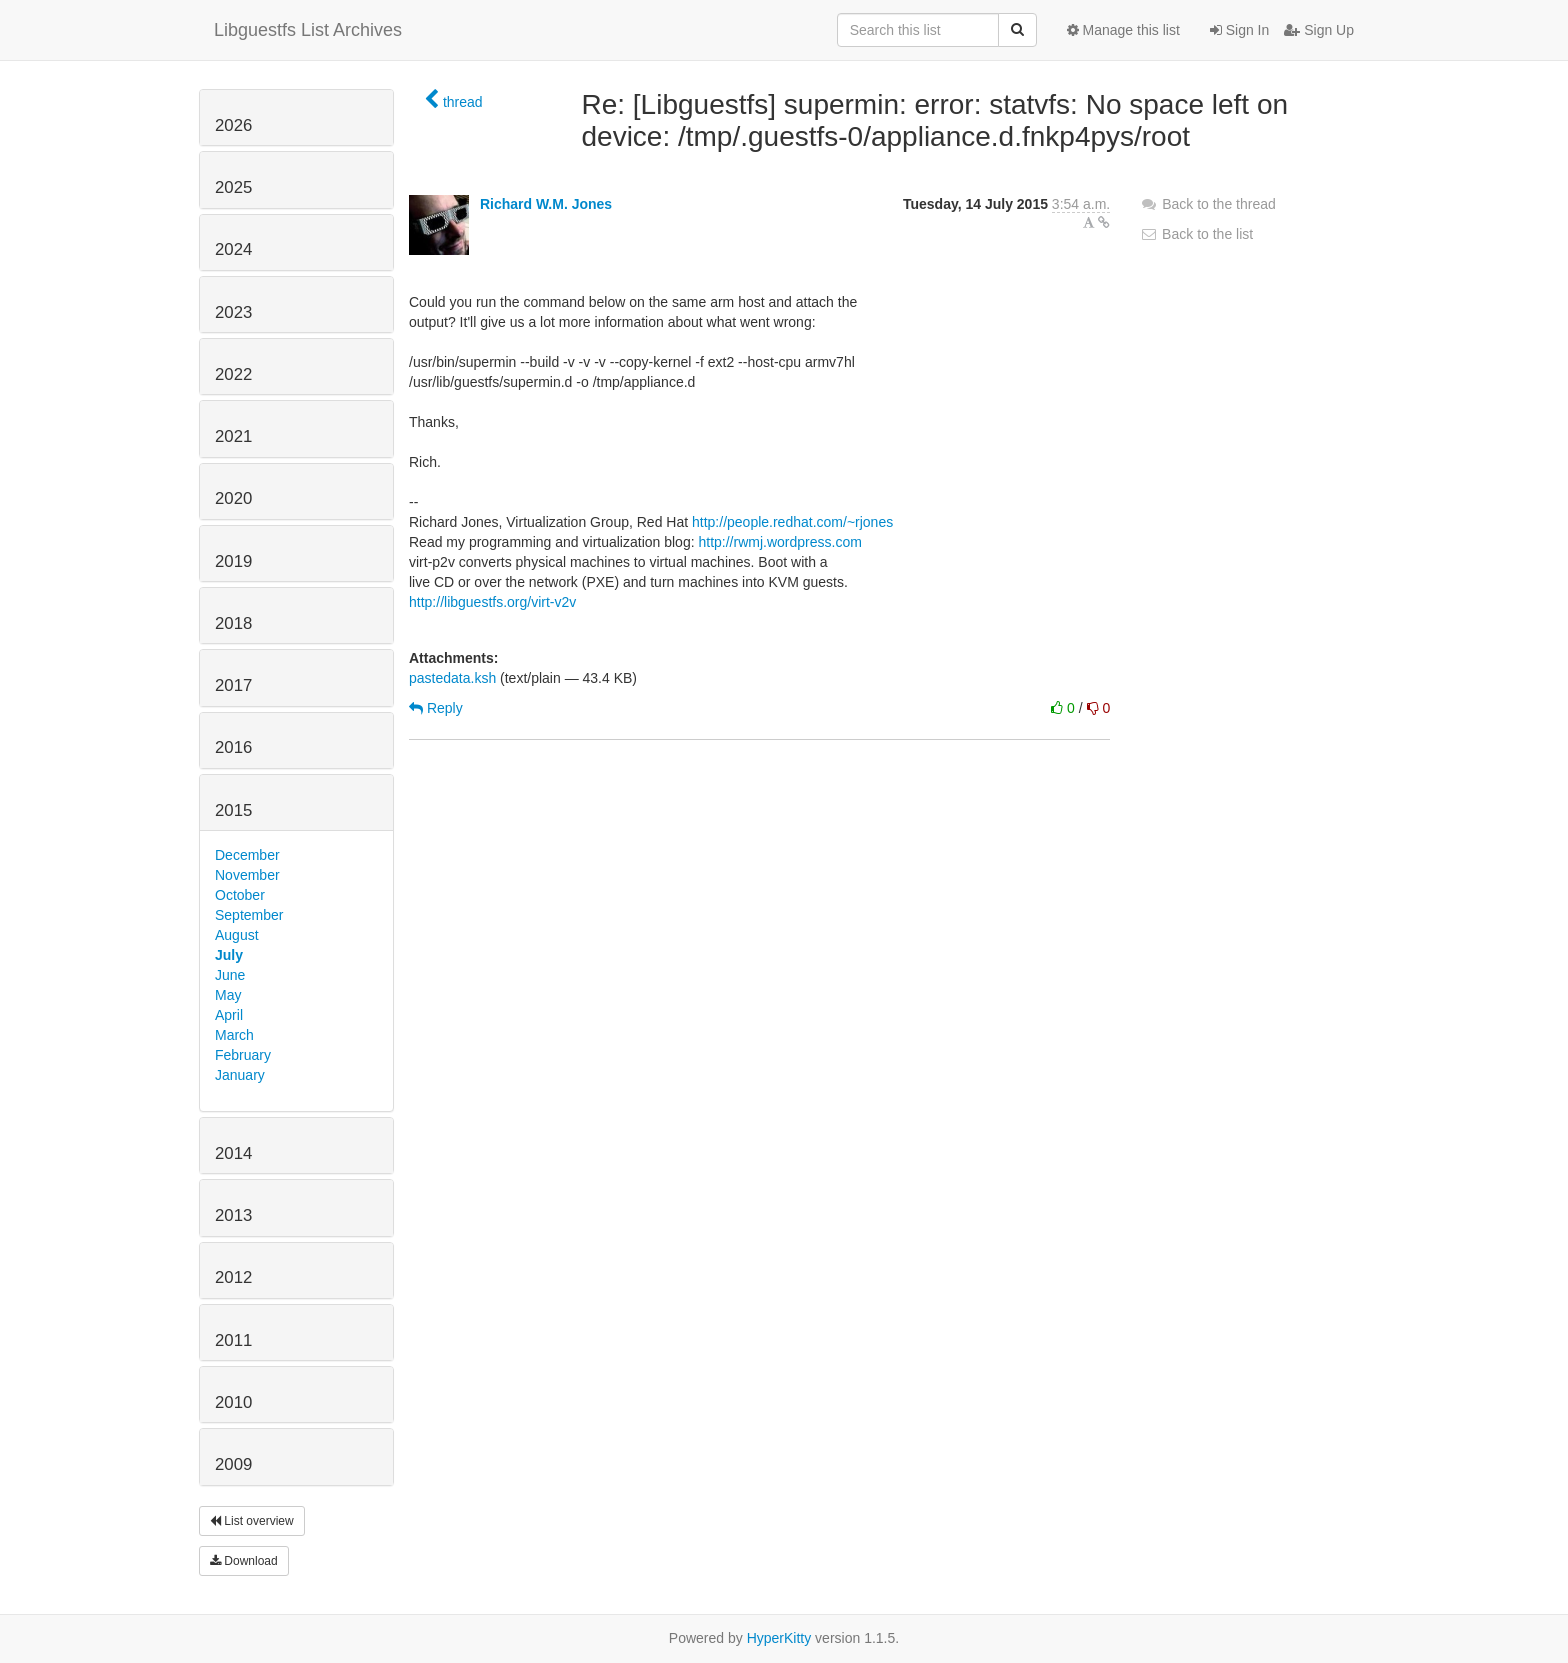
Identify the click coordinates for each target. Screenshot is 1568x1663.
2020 (233, 498)
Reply (436, 708)
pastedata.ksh (452, 678)
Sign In (1239, 30)
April (229, 1015)
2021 (233, 436)
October (240, 895)
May (228, 995)
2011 (233, 1340)
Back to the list (1196, 234)
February (243, 1055)
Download (244, 1561)
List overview (252, 1521)
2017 (233, 685)
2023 (233, 312)
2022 (233, 374)
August (237, 935)
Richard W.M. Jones (546, 204)
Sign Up (1319, 30)
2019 (233, 561)
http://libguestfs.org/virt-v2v (492, 602)
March (234, 1035)
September (249, 915)
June (230, 975)
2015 (233, 810)
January (240, 1075)
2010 (233, 1402)
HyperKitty (779, 1638)
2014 (233, 1153)
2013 (233, 1215)
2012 (233, 1277)
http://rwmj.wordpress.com (779, 542)
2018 (233, 623)
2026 (233, 125)
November (247, 875)
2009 (233, 1464)
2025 (233, 187)
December (247, 855)
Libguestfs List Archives (308, 30)
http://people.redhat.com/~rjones (792, 522)
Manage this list (1123, 30)
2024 (233, 249)
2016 (233, 747)
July (229, 955)
